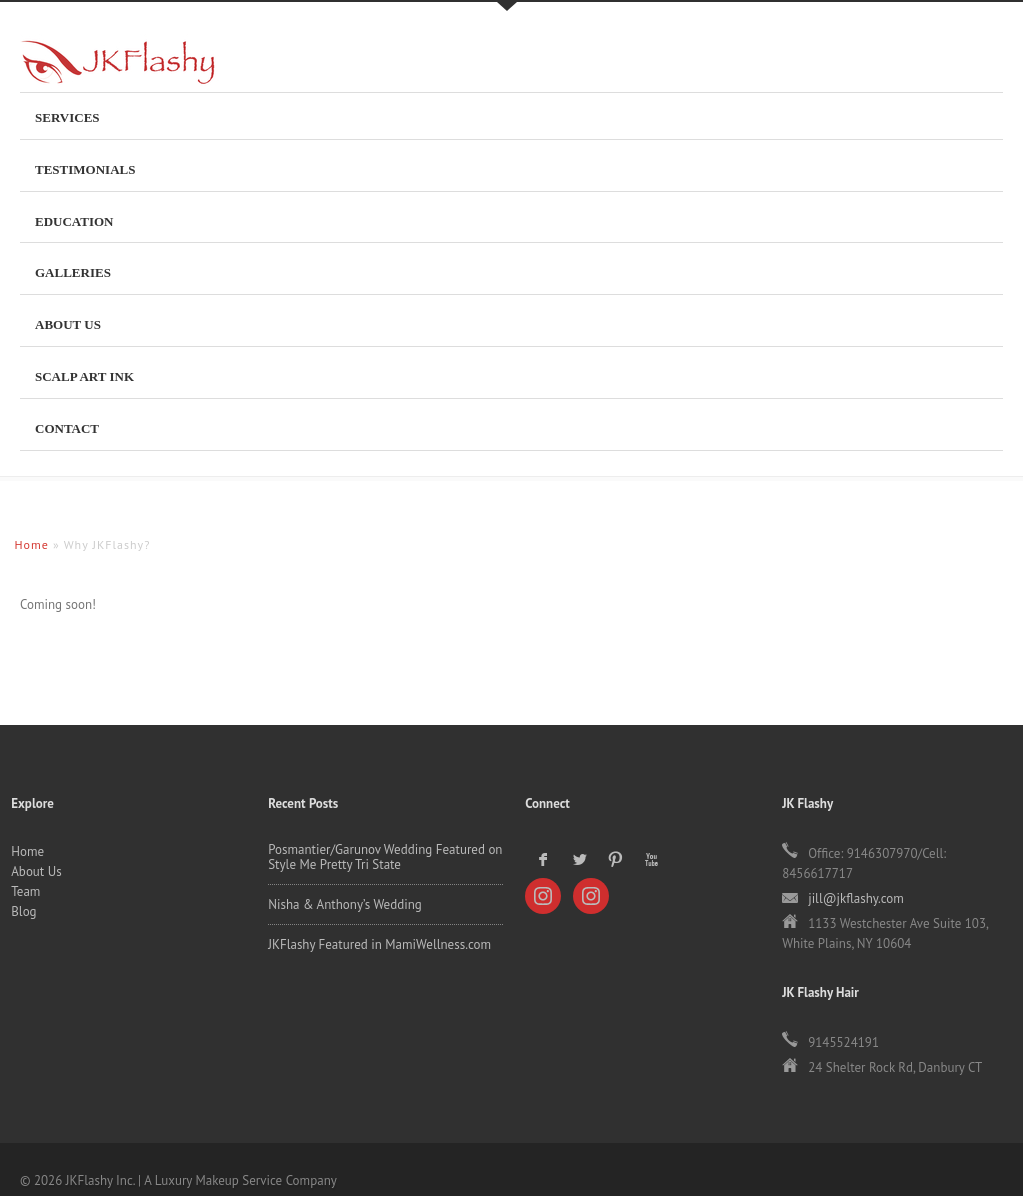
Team (25, 613)
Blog (23, 633)
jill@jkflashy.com (856, 620)
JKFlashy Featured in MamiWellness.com (379, 666)
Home (27, 573)
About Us (36, 593)
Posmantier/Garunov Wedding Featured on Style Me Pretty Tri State (385, 579)
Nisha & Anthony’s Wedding (345, 626)
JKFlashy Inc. (110, 72)
